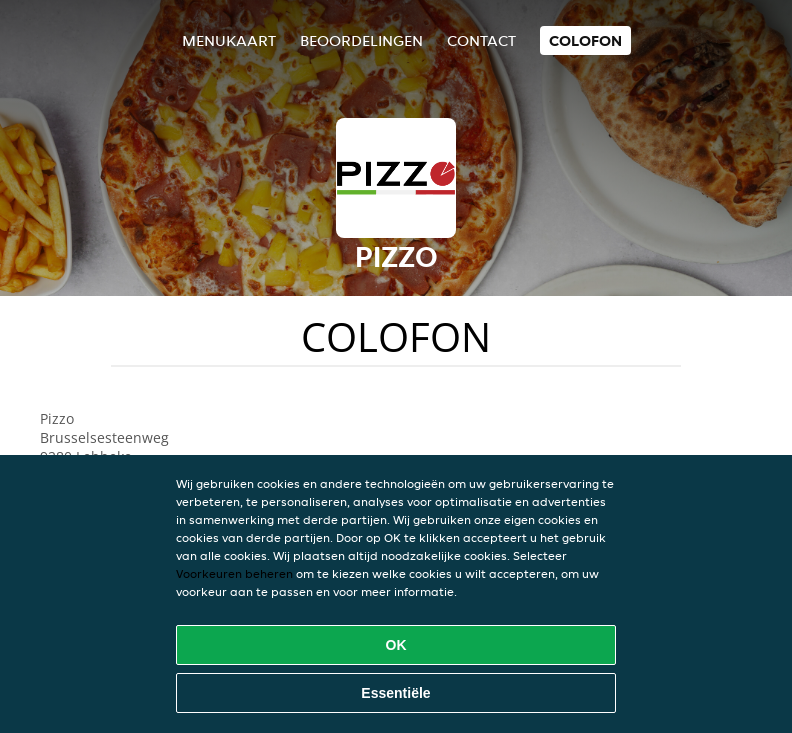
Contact (481, 40)
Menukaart (229, 40)
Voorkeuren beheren (234, 573)
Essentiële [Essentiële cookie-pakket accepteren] (395, 693)
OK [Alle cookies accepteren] (396, 645)
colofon (585, 40)
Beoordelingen (361, 40)
